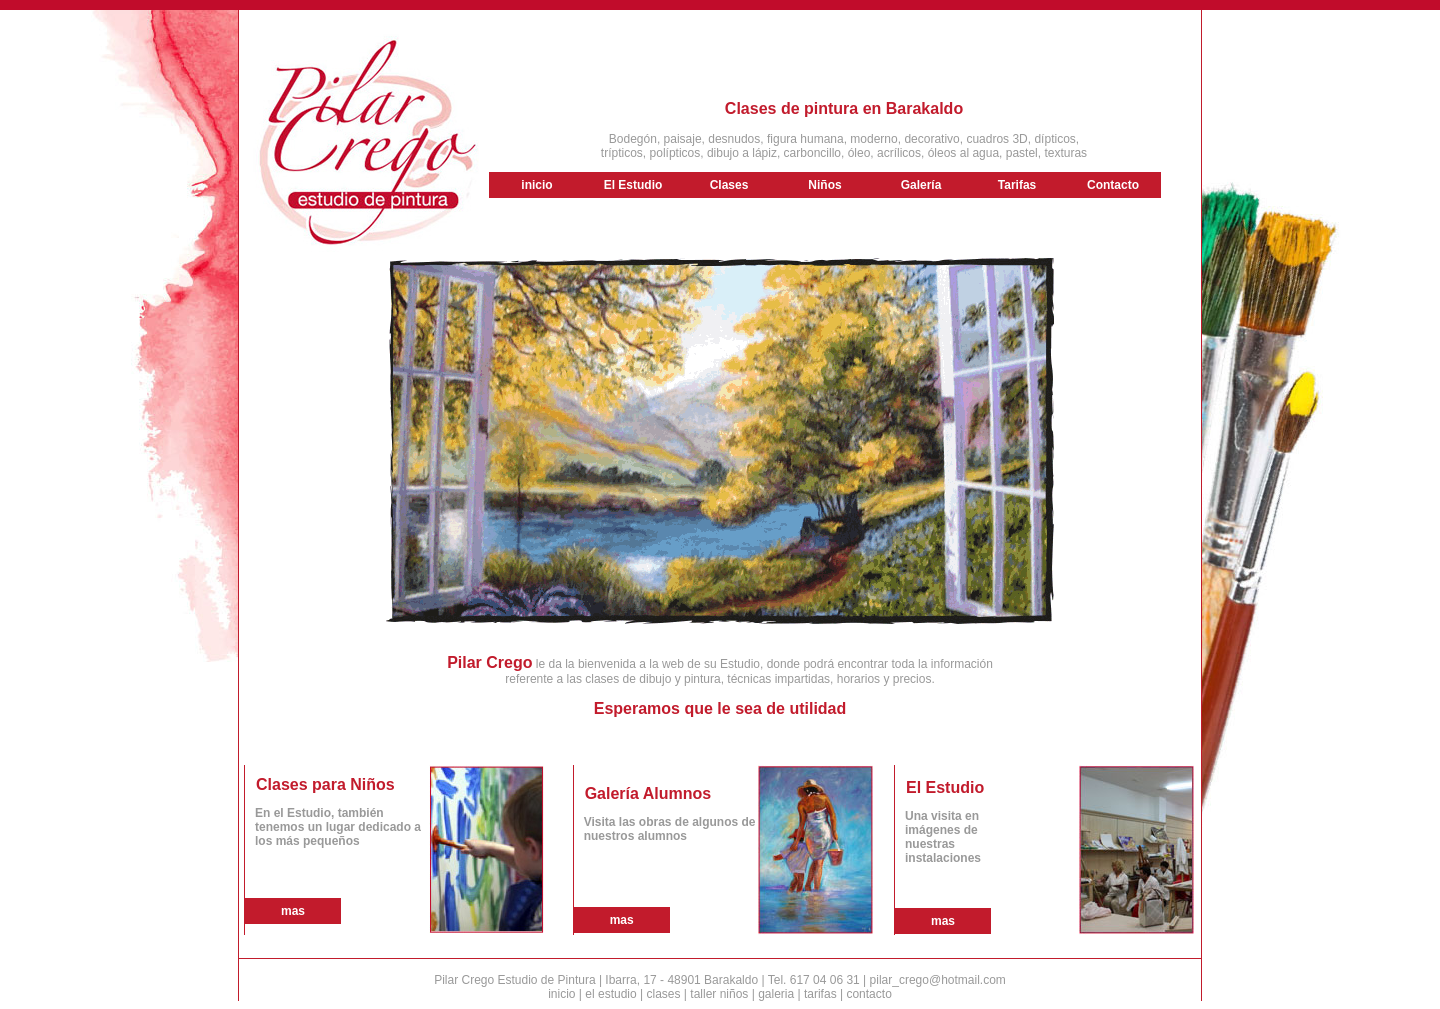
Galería (921, 185)
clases (663, 994)
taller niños (719, 994)
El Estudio (633, 185)
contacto (868, 994)
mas (293, 911)
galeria (776, 994)
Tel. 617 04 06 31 (814, 980)
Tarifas (1017, 185)
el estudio (610, 994)
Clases (729, 185)
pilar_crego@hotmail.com (938, 980)
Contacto (1113, 185)
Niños (824, 185)
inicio (536, 185)
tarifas (820, 994)
